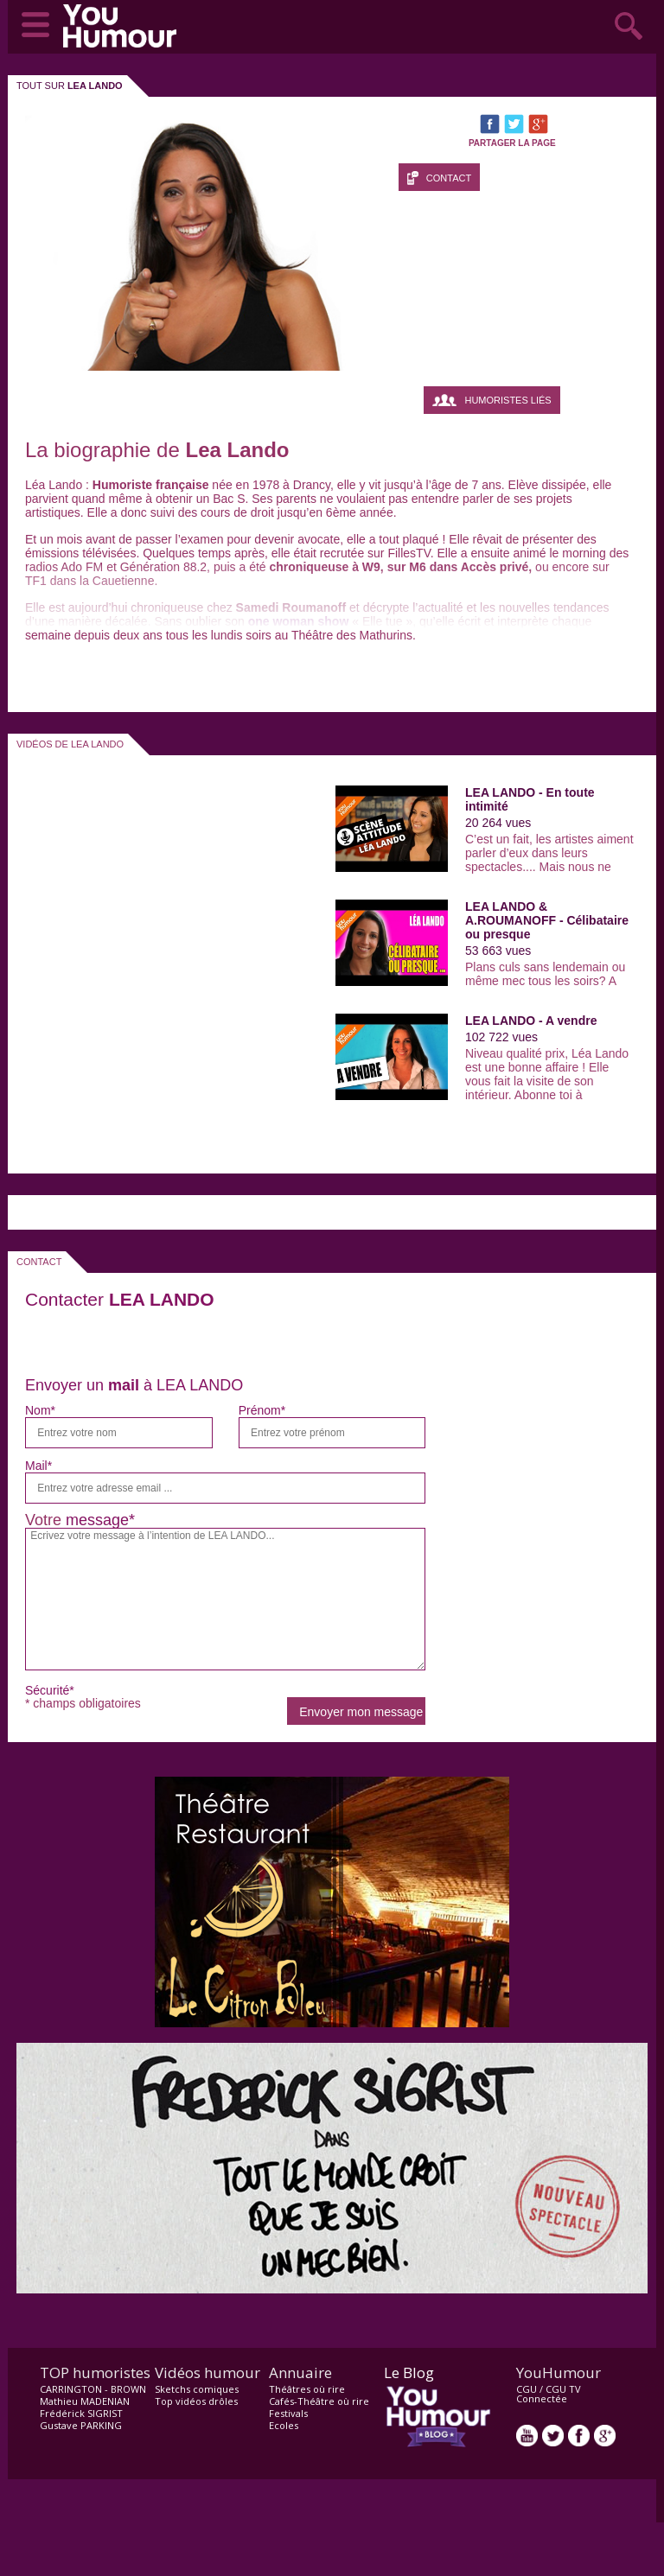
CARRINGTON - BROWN (93, 2388)
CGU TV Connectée (548, 2393)
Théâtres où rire (307, 2388)
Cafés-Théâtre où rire (319, 2401)
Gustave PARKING (81, 2425)
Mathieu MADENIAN (85, 2401)
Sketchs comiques (197, 2388)
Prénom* (262, 1410)
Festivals (288, 2413)
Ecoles (283, 2425)
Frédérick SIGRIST (81, 2413)
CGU (526, 2388)
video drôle (123, 26)
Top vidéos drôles (196, 2401)
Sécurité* (49, 1690)
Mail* (38, 1466)
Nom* (40, 1410)
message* (100, 1520)
